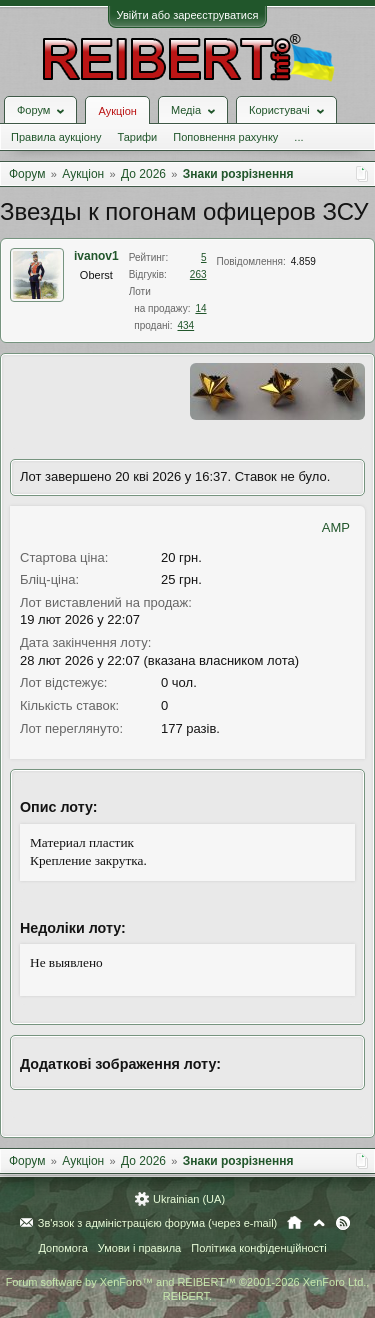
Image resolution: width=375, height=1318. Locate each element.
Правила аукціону (56, 137)
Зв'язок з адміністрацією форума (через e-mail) (158, 1223)
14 (200, 308)
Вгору (319, 1223)
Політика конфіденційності (258, 1248)
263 (198, 274)
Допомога (62, 1248)
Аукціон (117, 111)
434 (186, 325)
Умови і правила (139, 1248)
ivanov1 (96, 256)
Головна (294, 1223)
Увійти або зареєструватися (188, 15)
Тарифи (137, 137)
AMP (336, 527)
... (298, 137)
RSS (343, 1223)
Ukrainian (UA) (189, 1199)
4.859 (303, 261)
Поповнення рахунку (225, 137)
